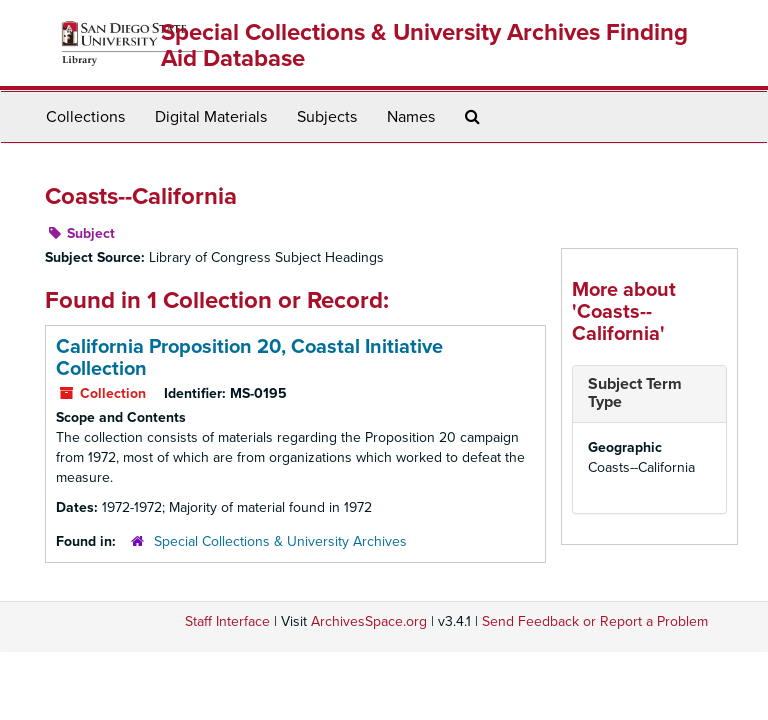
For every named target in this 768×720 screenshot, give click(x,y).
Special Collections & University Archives (280, 541)
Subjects (327, 117)
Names (411, 117)
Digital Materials (211, 117)
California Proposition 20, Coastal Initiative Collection (249, 358)
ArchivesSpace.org (369, 621)
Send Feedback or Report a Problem (595, 621)
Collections (85, 117)
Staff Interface (227, 621)
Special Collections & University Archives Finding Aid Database (424, 45)
